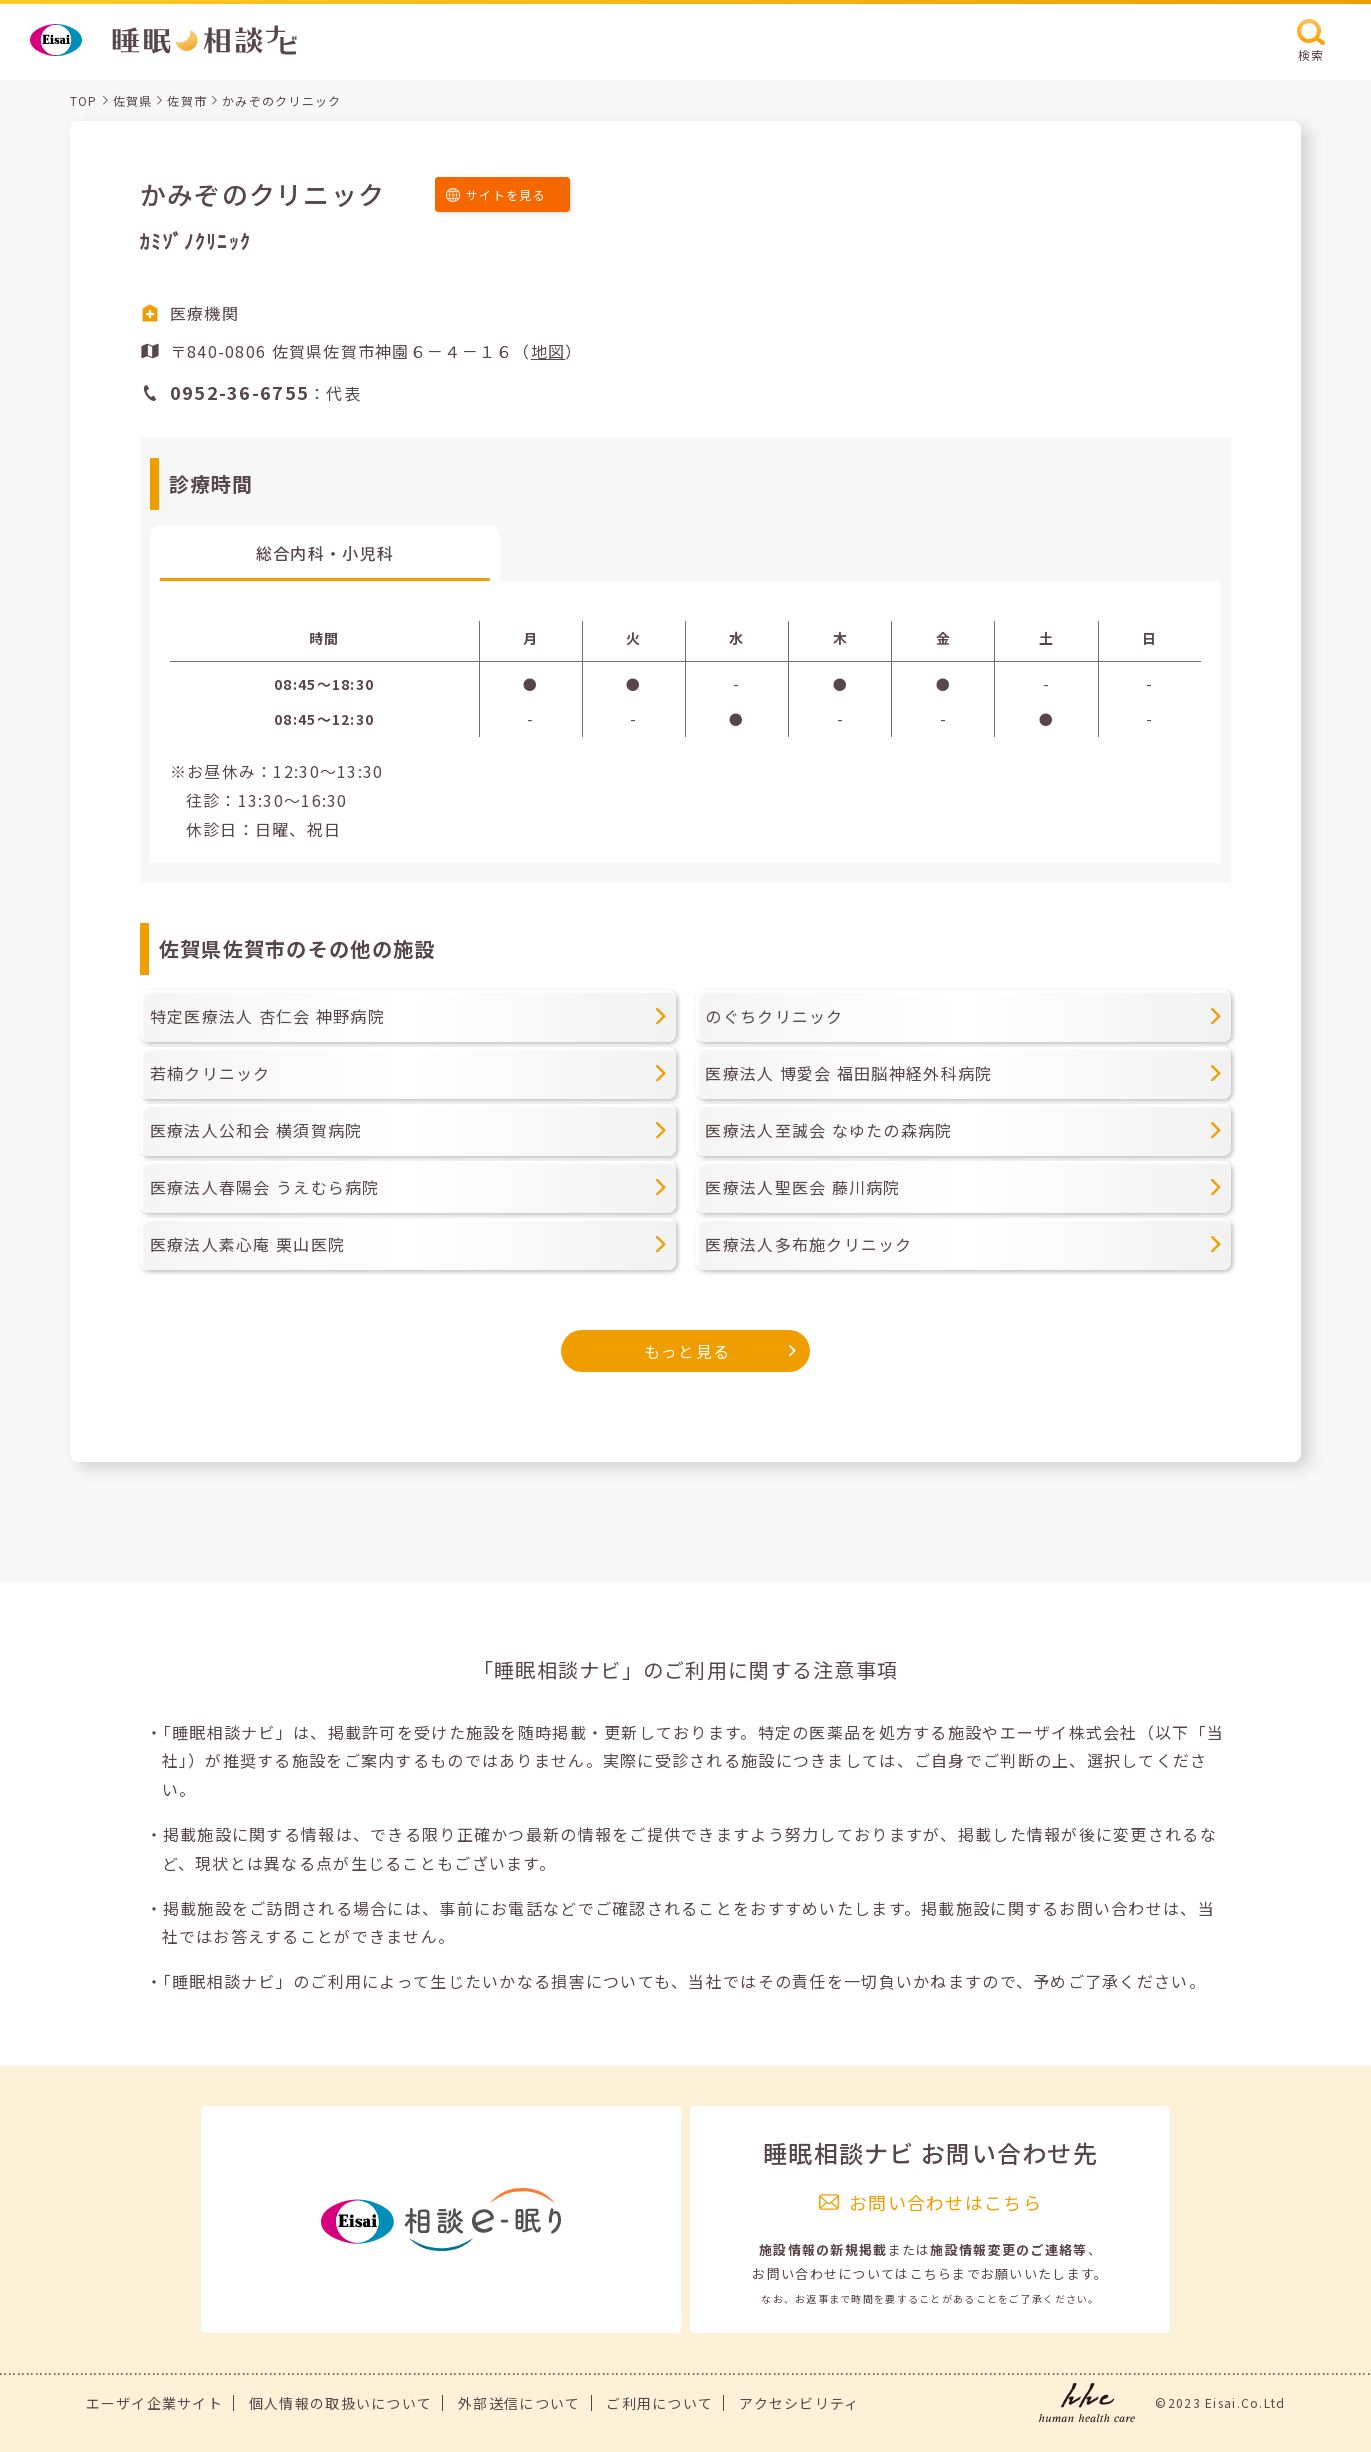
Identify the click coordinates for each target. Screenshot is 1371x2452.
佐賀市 (187, 100)
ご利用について (659, 2403)
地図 (548, 351)
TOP (84, 100)
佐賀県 (133, 100)
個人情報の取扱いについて (340, 2403)
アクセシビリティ (799, 2403)
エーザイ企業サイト (155, 2403)
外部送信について (519, 2403)
